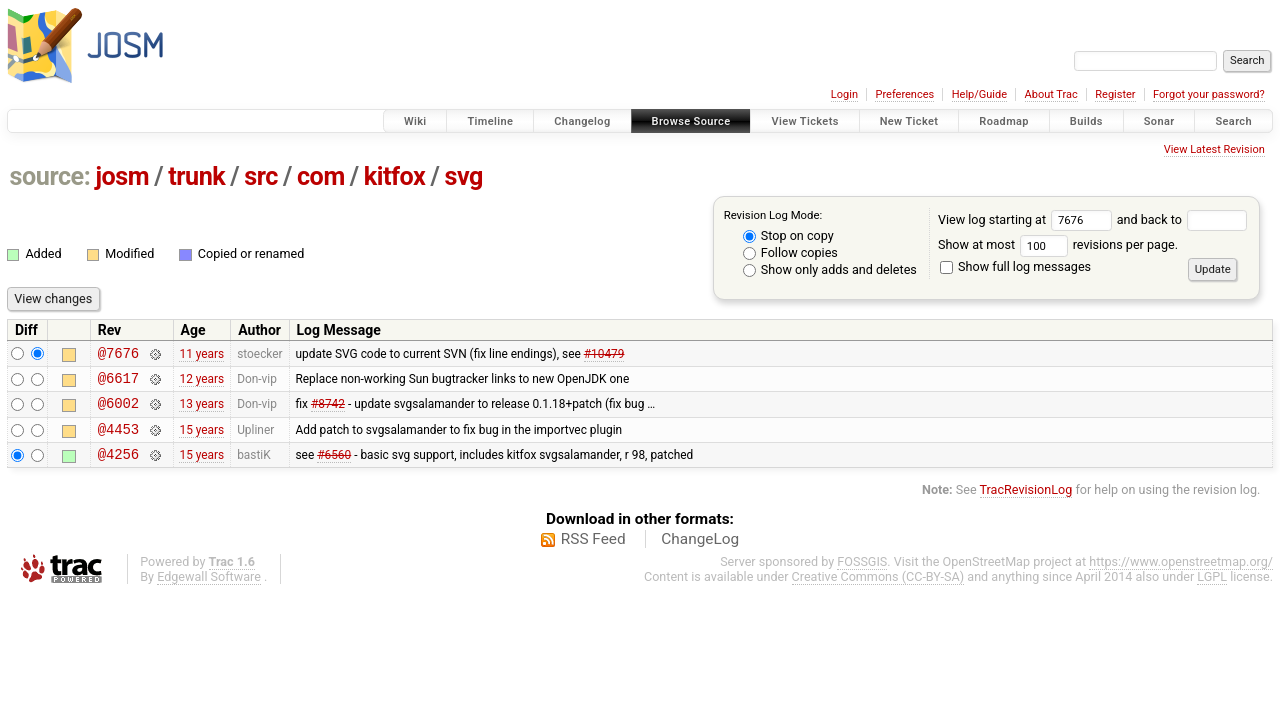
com (321, 176)
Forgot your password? (1209, 94)
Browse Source (691, 121)
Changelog (582, 121)
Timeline (490, 121)
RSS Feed (593, 554)
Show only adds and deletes (830, 269)
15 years (201, 440)
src (261, 176)
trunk (196, 176)
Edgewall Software (209, 591)
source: (50, 176)
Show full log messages (1015, 266)
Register (1115, 94)
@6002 (118, 411)
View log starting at (1027, 219)
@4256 (118, 468)
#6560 (334, 469)
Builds (1086, 121)
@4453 (118, 440)
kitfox (395, 176)
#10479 (604, 355)
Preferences (904, 94)
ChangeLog (700, 554)
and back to (1182, 219)
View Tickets (804, 121)
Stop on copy (788, 235)
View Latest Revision (1214, 149)
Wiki (415, 121)
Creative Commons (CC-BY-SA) (878, 591)
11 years (201, 355)
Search (1233, 121)
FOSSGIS (862, 576)
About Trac (1051, 94)
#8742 (328, 412)
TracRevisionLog (1026, 504)
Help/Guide (979, 94)
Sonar (1159, 121)
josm (122, 176)
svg (463, 176)
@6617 (118, 383)
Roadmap (1004, 121)
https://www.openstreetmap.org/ (1181, 576)
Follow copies (790, 252)
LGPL (1212, 591)
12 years (201, 383)
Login (844, 94)
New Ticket (909, 121)
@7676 (118, 355)
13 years (201, 412)
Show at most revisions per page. (1058, 244)
